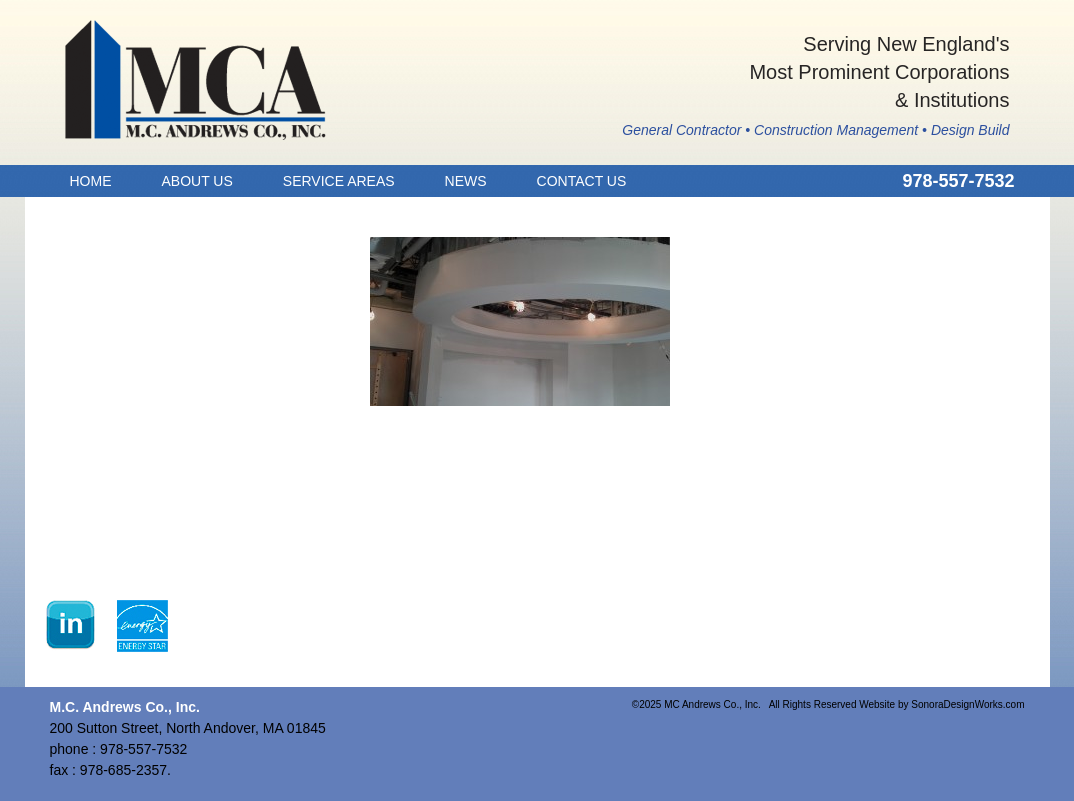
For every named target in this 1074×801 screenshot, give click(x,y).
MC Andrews (195, 80)
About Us (197, 181)
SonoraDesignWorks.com (967, 704)
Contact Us (582, 181)
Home (91, 181)
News (466, 181)
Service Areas (339, 181)
